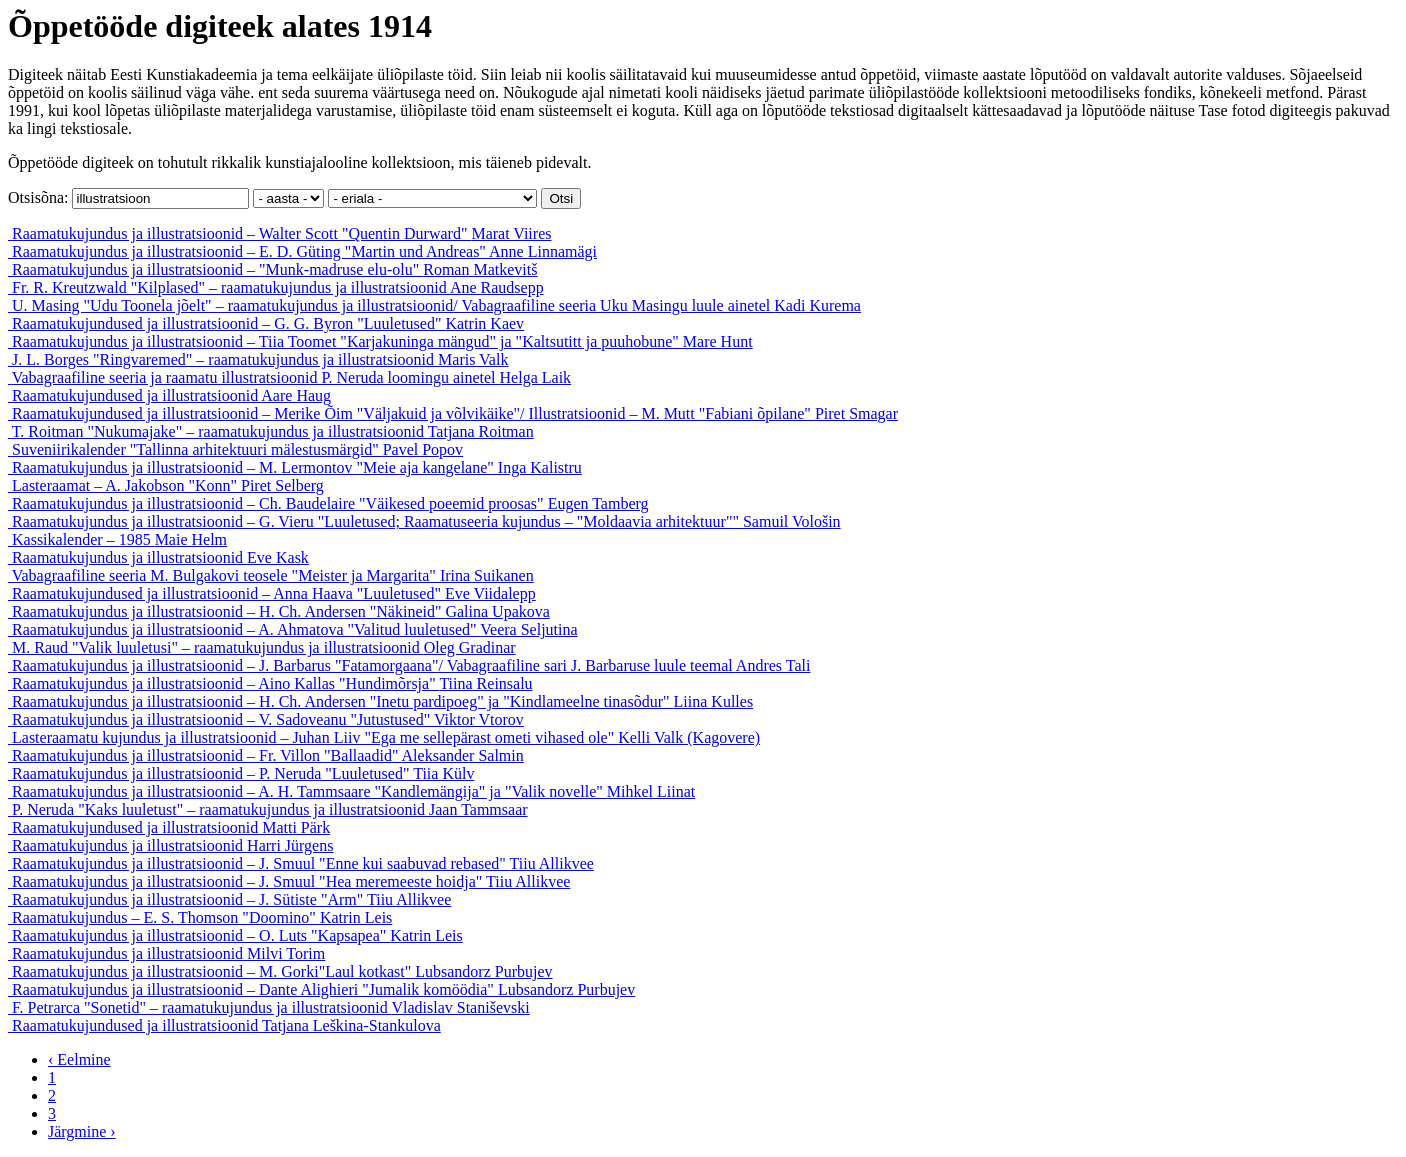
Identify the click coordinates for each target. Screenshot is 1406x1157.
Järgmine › (82, 1131)
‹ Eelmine (79, 1059)
